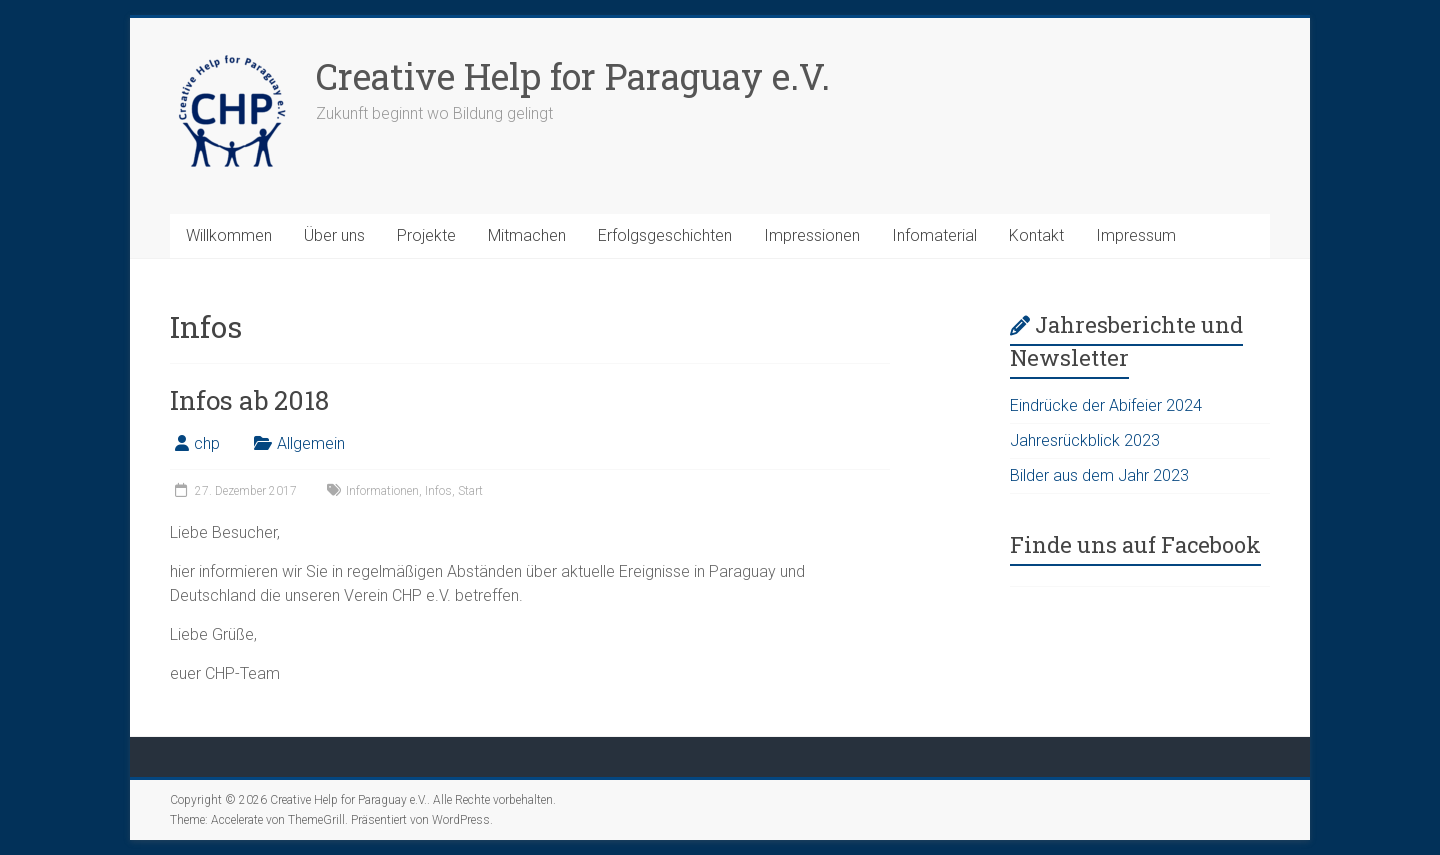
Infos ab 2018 (249, 400)
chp (207, 443)
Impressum (1136, 235)
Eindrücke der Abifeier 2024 (1106, 405)
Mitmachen (527, 235)
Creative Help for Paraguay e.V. (573, 76)
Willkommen (229, 235)
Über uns (334, 235)
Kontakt (1036, 235)
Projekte (426, 235)
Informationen (382, 491)
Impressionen (812, 235)
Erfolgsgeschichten (665, 235)
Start (470, 491)
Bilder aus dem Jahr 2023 (1099, 475)
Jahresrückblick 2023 (1085, 440)
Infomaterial (934, 235)
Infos (438, 491)
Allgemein (311, 443)
